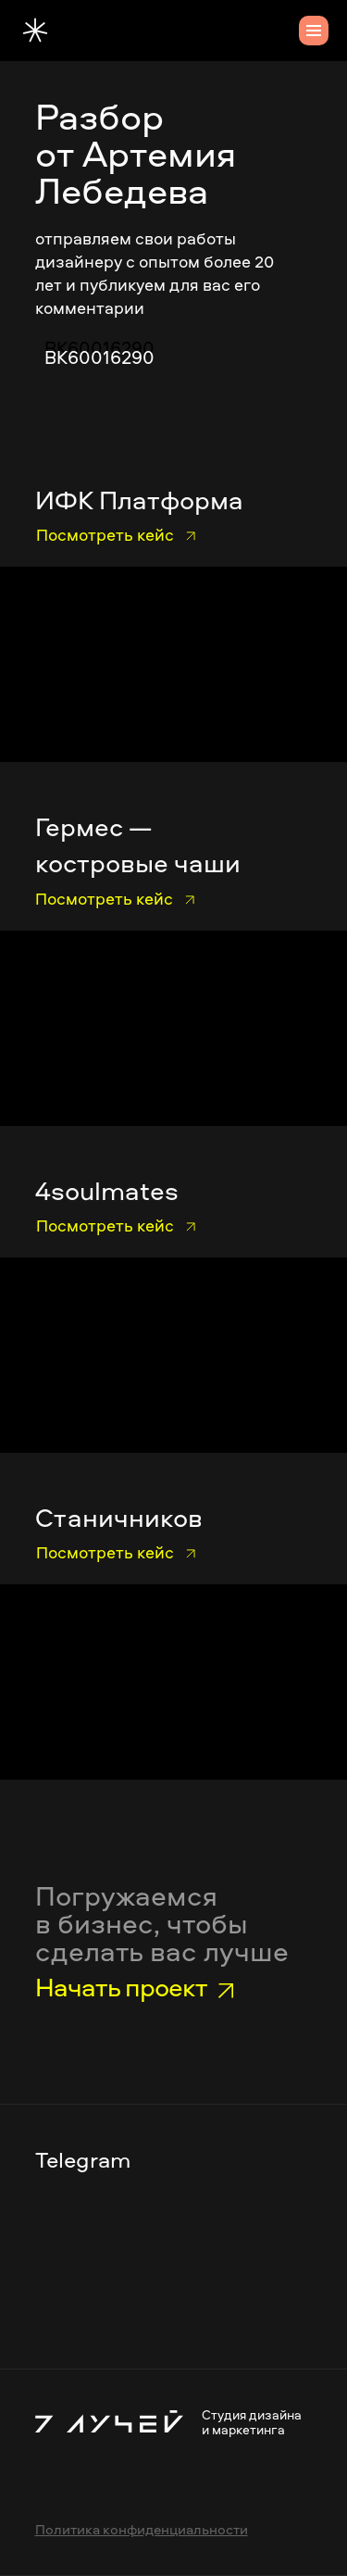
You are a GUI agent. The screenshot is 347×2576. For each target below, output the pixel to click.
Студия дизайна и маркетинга (252, 2422)
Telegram (82, 2159)
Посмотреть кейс (105, 534)
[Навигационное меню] (313, 30)
